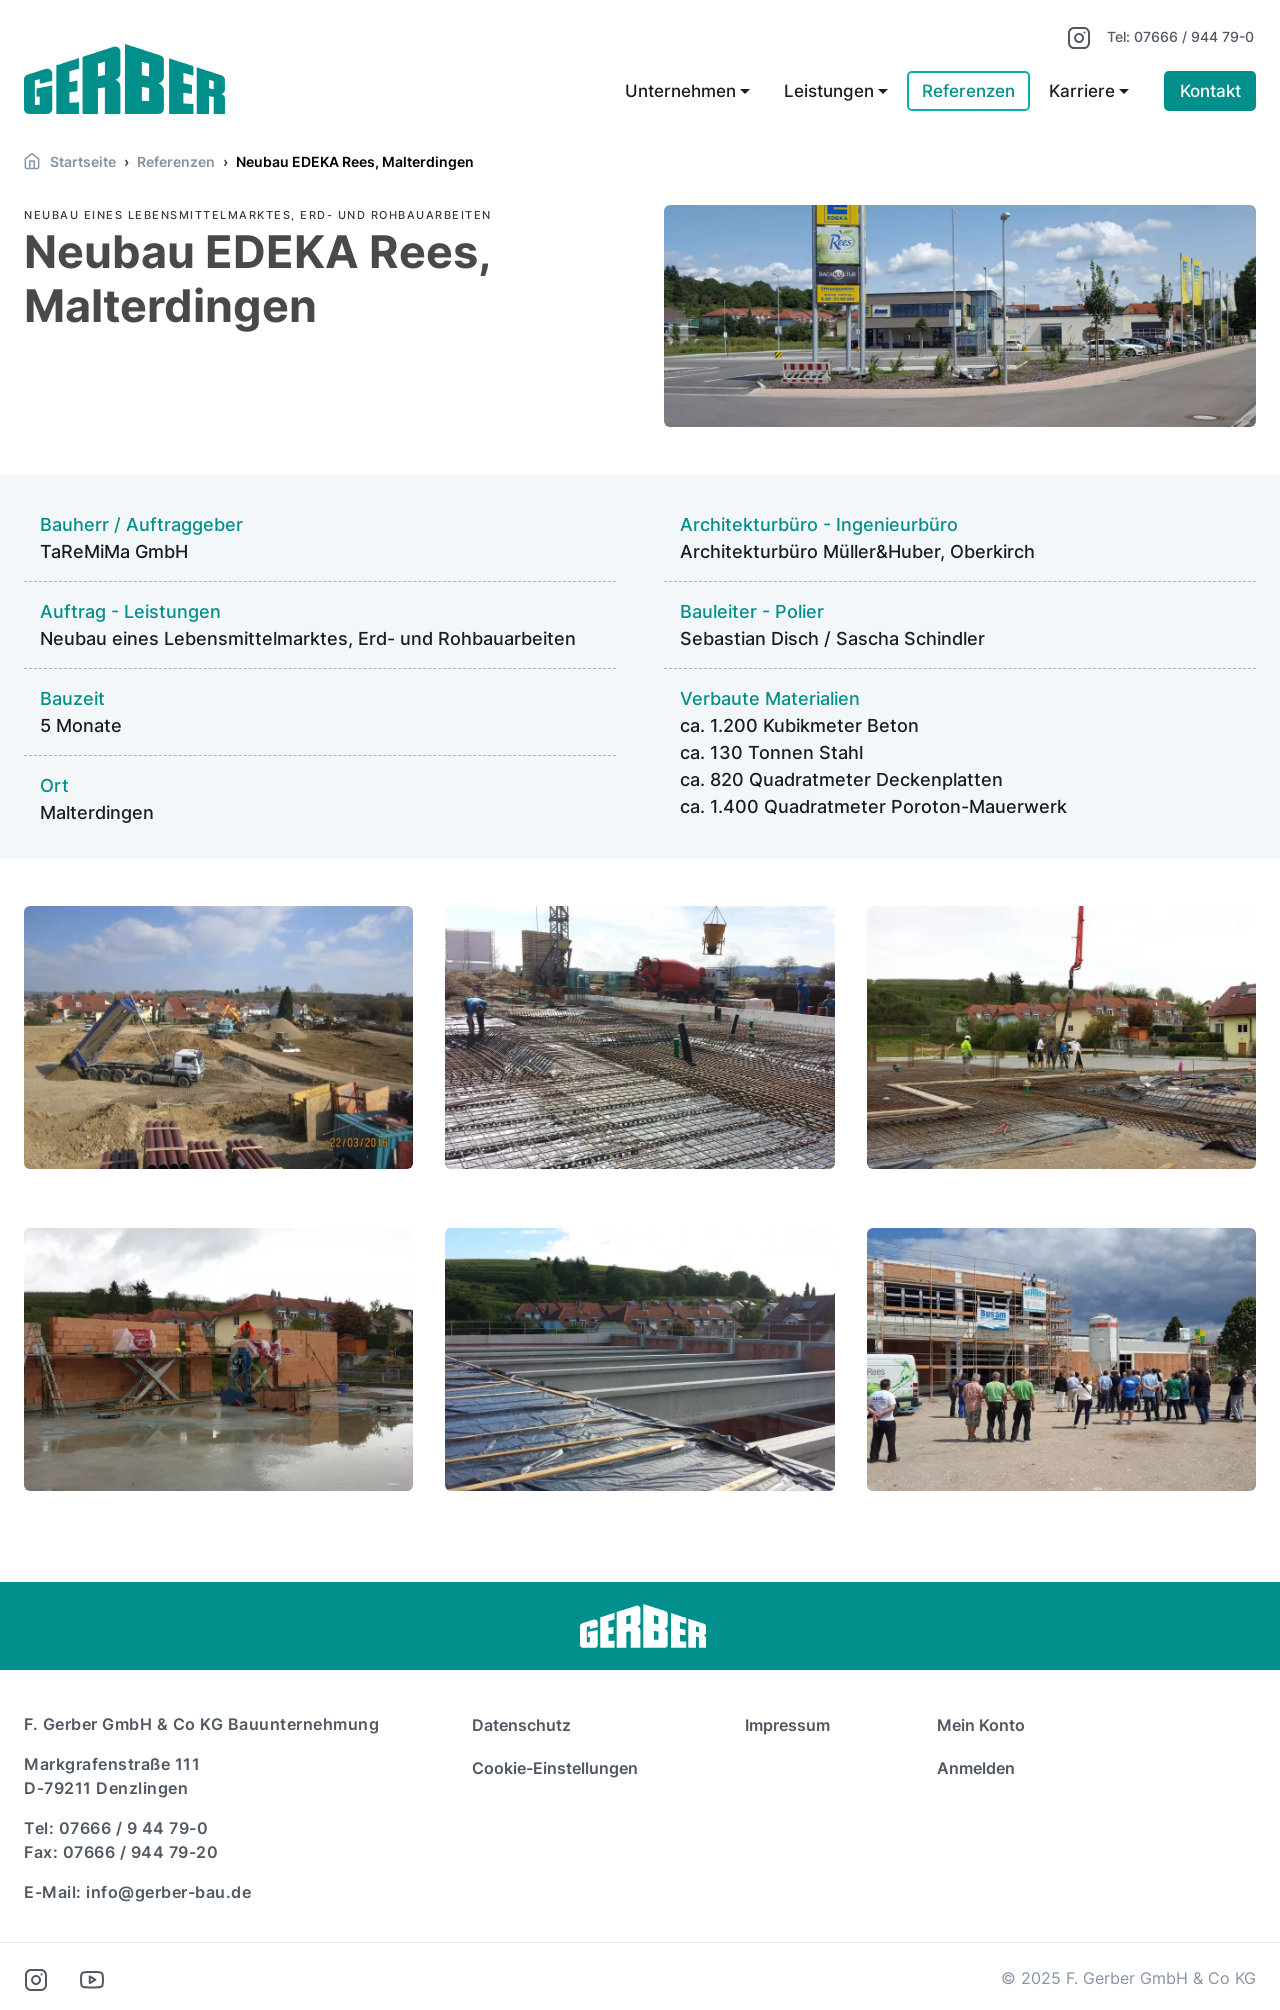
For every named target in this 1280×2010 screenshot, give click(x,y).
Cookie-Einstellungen (555, 1768)
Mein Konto (981, 1725)
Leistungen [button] (829, 92)
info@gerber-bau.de (168, 1892)
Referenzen (968, 92)
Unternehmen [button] (680, 92)
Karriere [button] (1082, 92)
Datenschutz (521, 1725)
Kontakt (1210, 92)
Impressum (787, 1725)
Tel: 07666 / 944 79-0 (1180, 36)
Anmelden (976, 1768)
